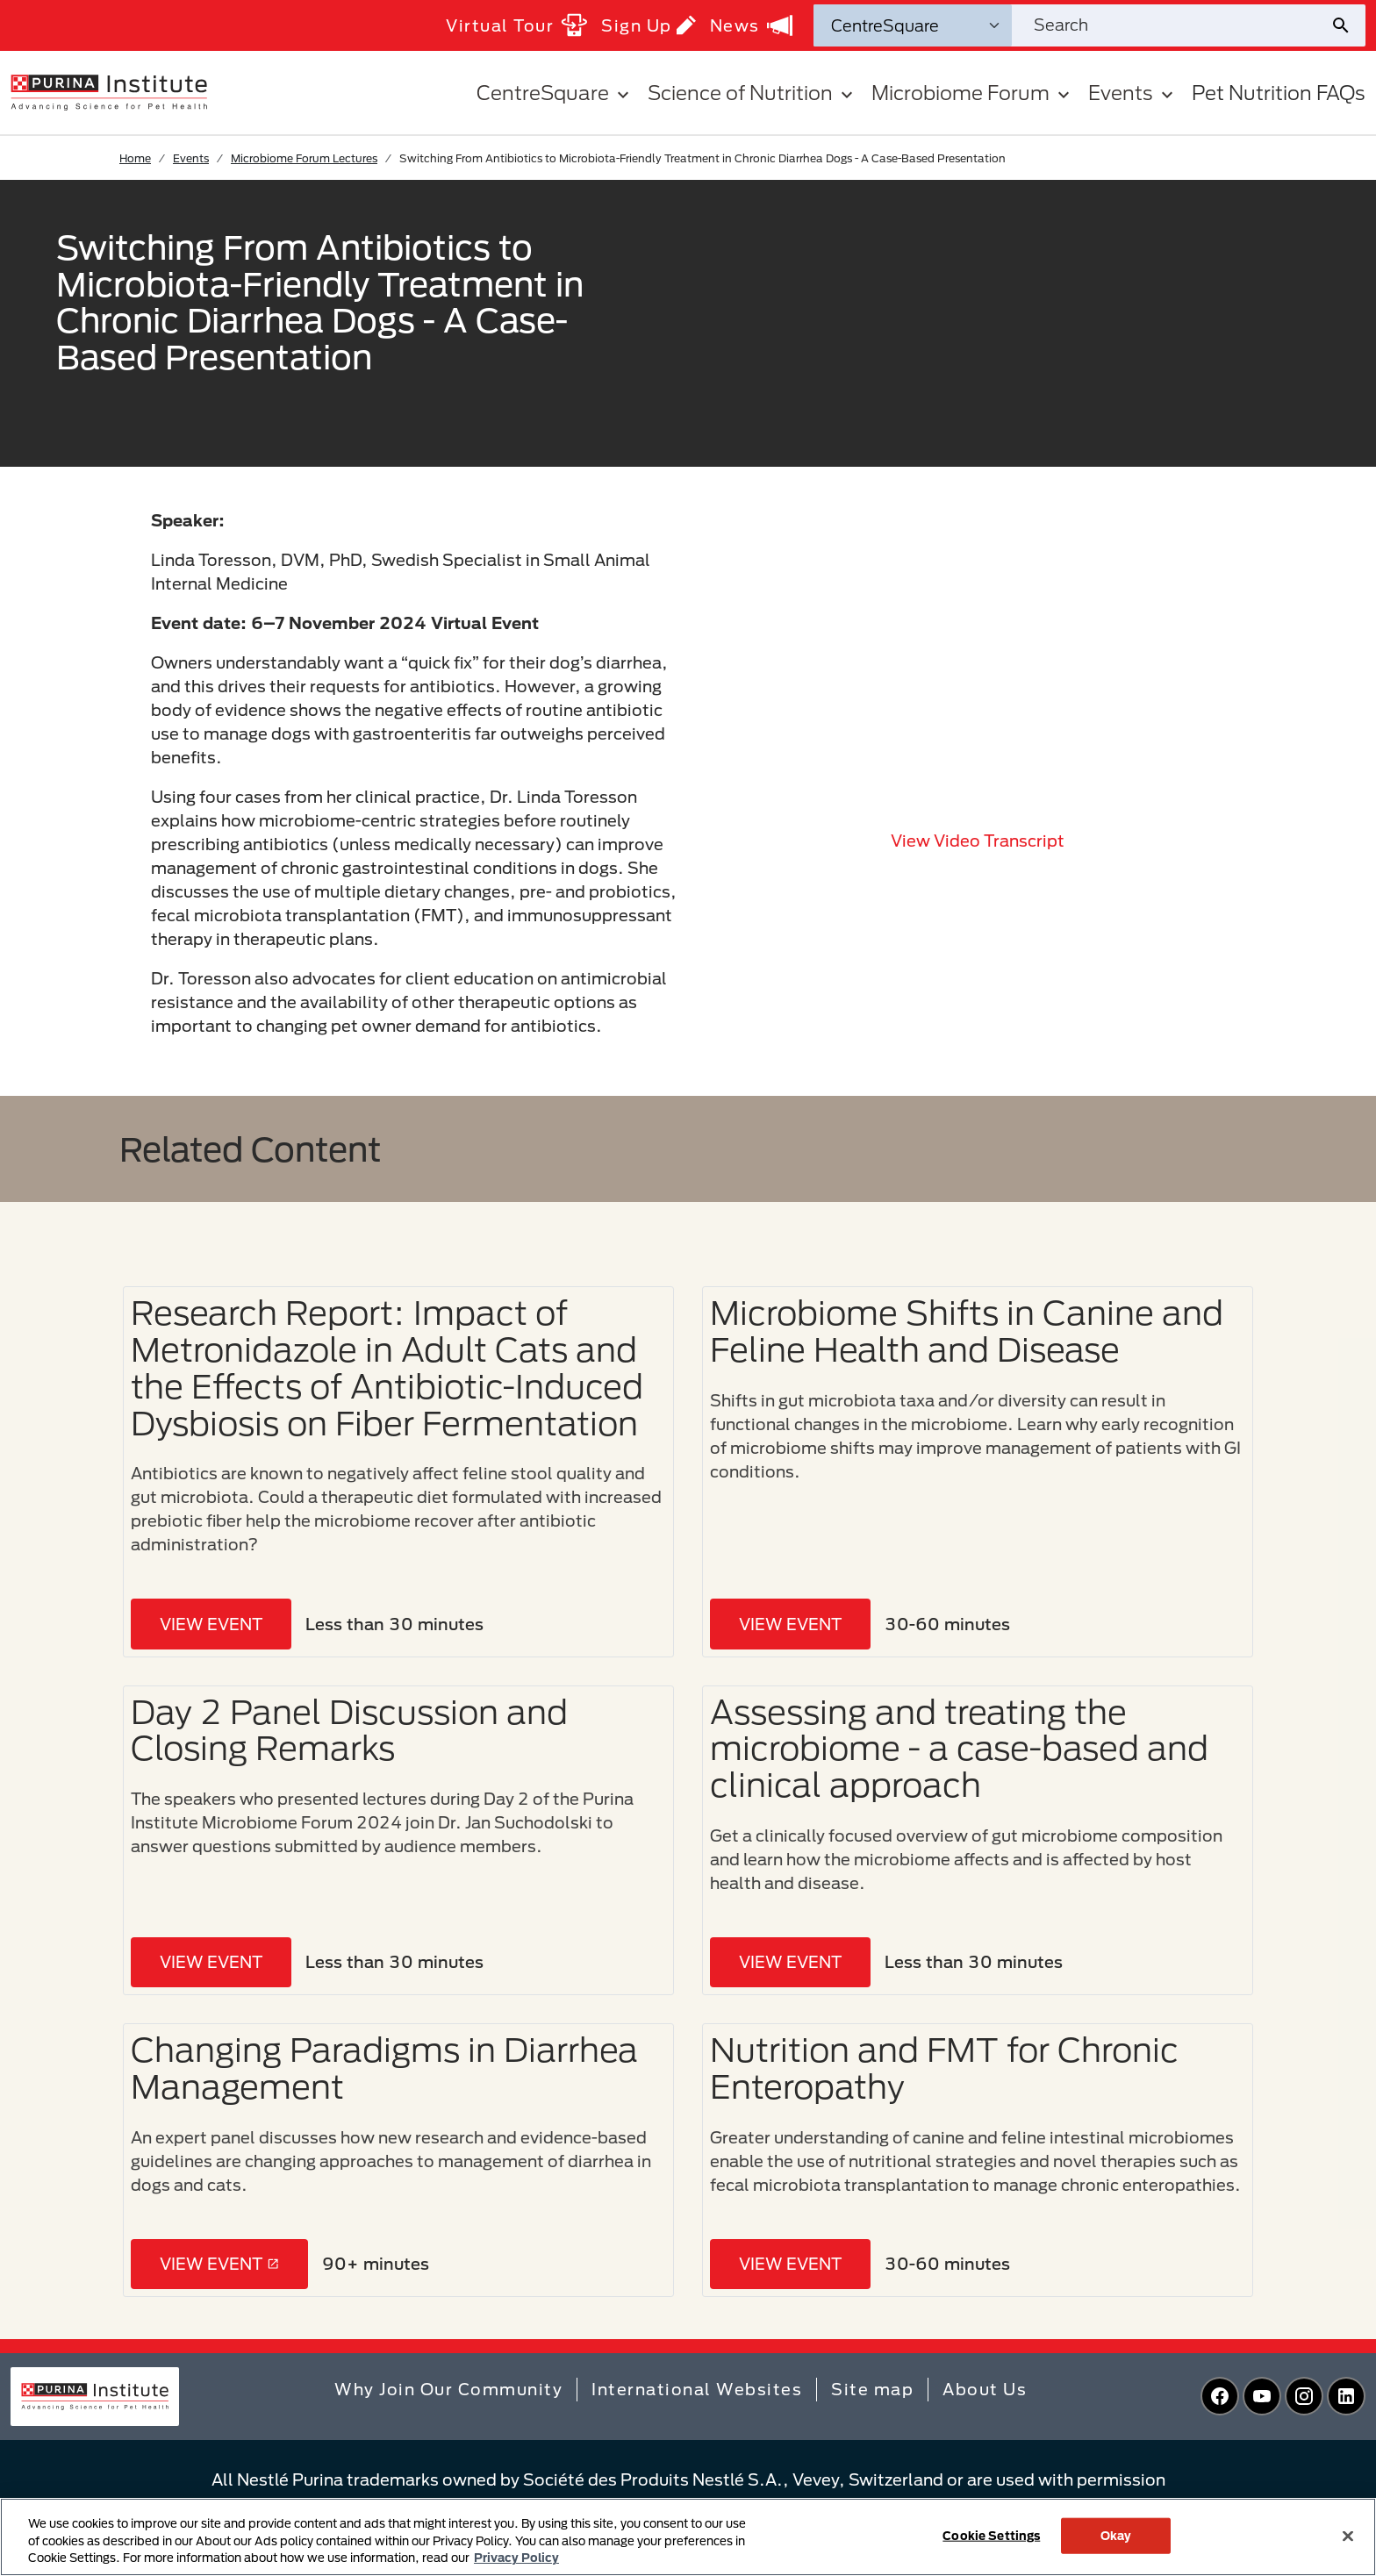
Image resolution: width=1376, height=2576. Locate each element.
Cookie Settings (991, 2535)
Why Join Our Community (448, 2389)
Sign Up (648, 25)
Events (191, 158)
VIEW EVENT (211, 1624)
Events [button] (1133, 92)
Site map (872, 2389)
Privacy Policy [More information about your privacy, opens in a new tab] (516, 2558)
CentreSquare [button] (555, 92)
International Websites (696, 2389)
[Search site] (1170, 25)
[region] (688, 2537)
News (751, 25)
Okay (1116, 2535)
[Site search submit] (1347, 25)
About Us (984, 2389)
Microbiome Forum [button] (972, 92)
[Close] (1348, 2535)
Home (135, 158)
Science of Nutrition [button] (752, 92)
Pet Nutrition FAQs (1278, 93)
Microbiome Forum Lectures (304, 158)
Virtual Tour (516, 25)
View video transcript (977, 840)
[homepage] (109, 91)
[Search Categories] (912, 25)
